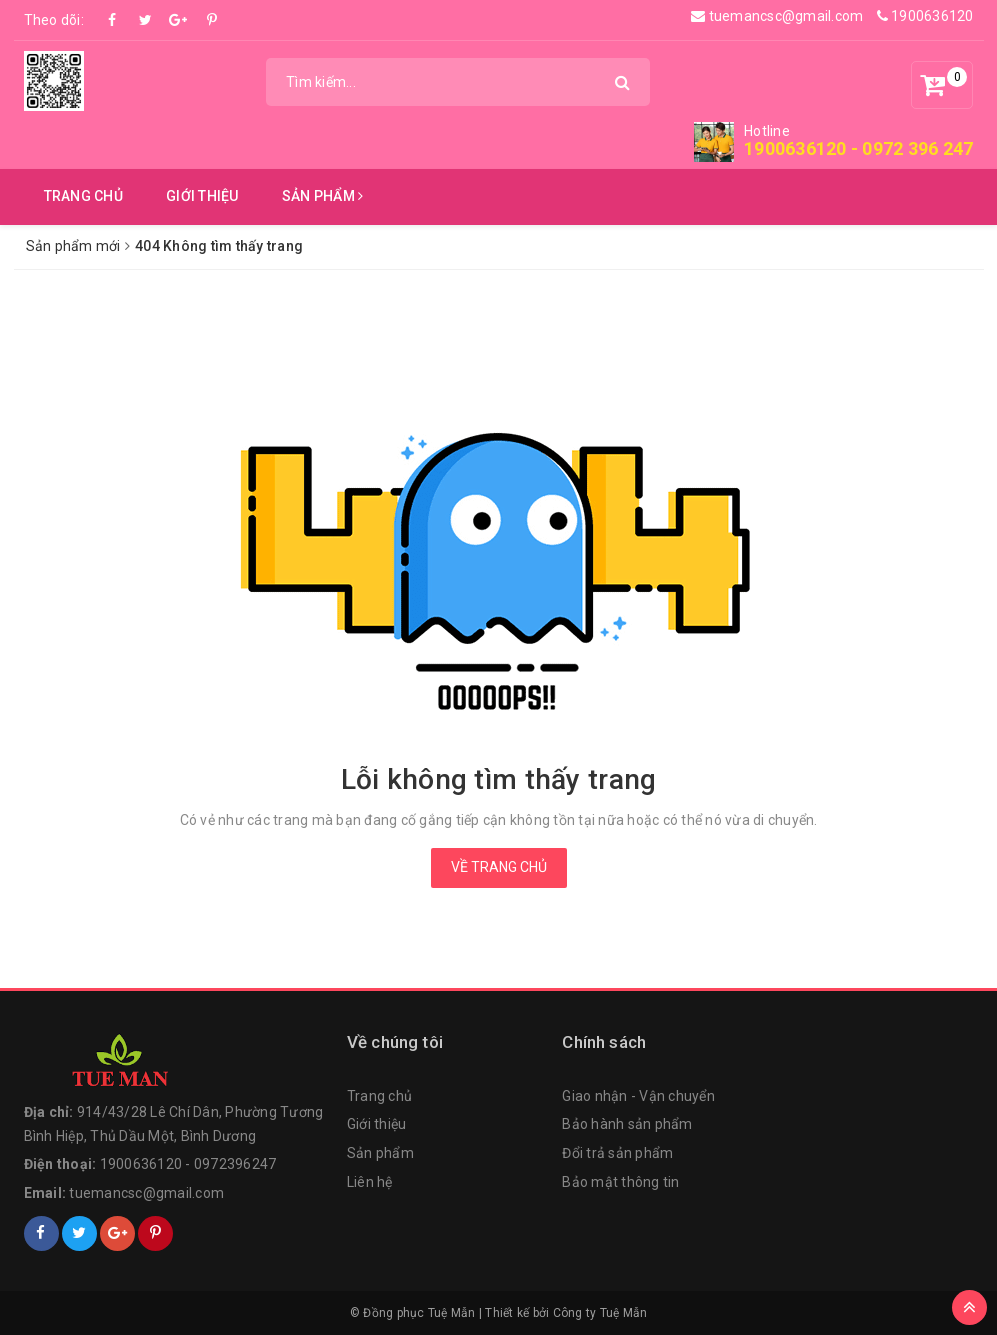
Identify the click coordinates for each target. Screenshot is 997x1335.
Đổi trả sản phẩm (617, 1153)
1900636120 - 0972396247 (188, 1164)
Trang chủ (83, 196)
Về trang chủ (499, 867)
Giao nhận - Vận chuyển (638, 1096)
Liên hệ (370, 1182)
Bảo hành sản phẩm (627, 1124)
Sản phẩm (323, 196)
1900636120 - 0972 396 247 (858, 148)
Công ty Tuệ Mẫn (600, 1313)
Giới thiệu (202, 196)
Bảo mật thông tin (620, 1182)
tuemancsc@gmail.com (777, 16)
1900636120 (925, 16)
